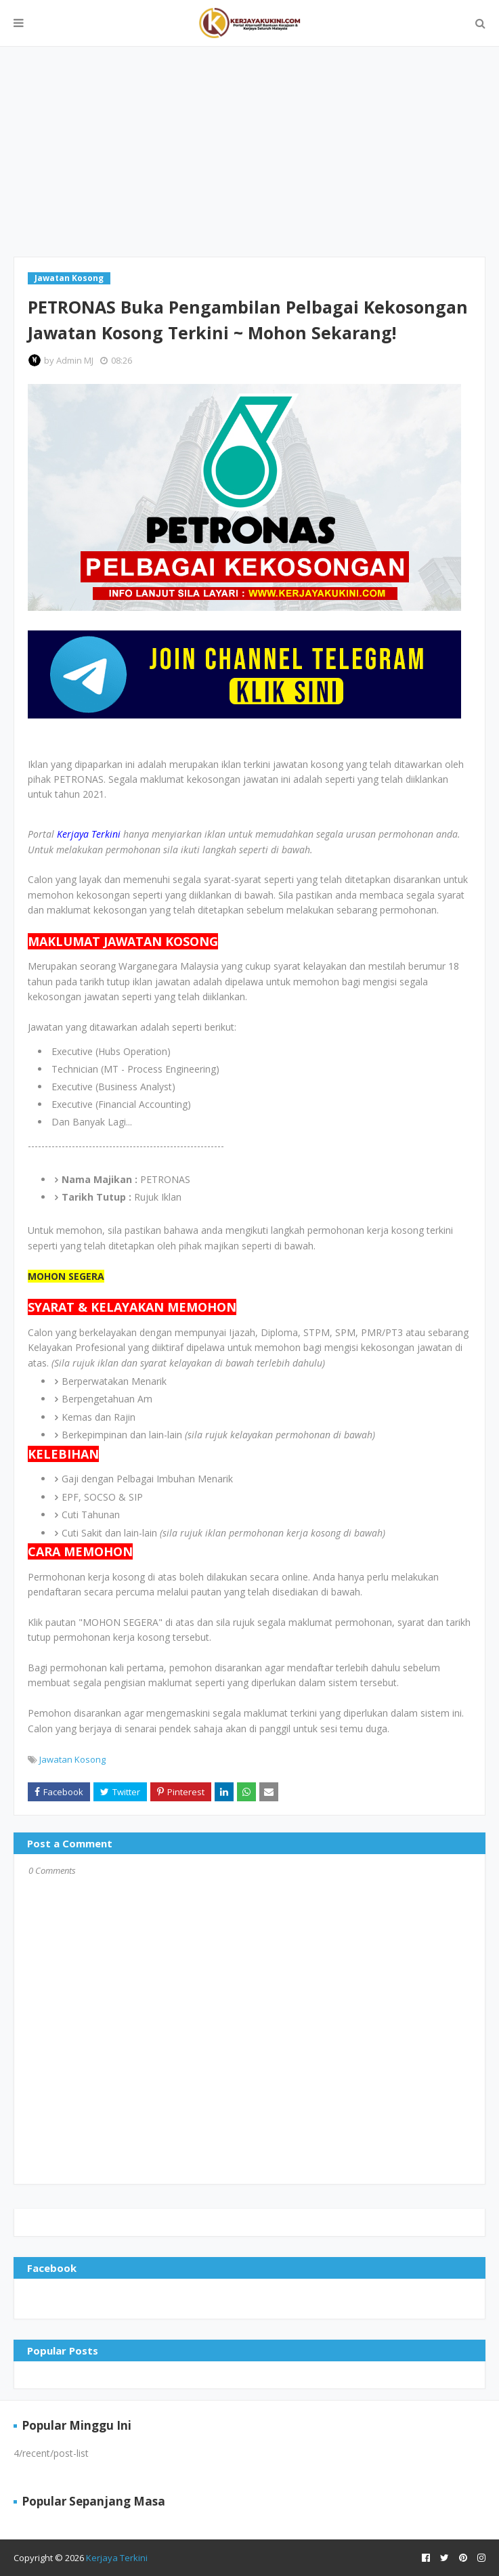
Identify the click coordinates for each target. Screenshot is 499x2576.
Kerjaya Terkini (117, 2558)
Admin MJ (74, 360)
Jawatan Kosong (72, 1759)
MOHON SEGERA (66, 1276)
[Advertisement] (249, 151)
